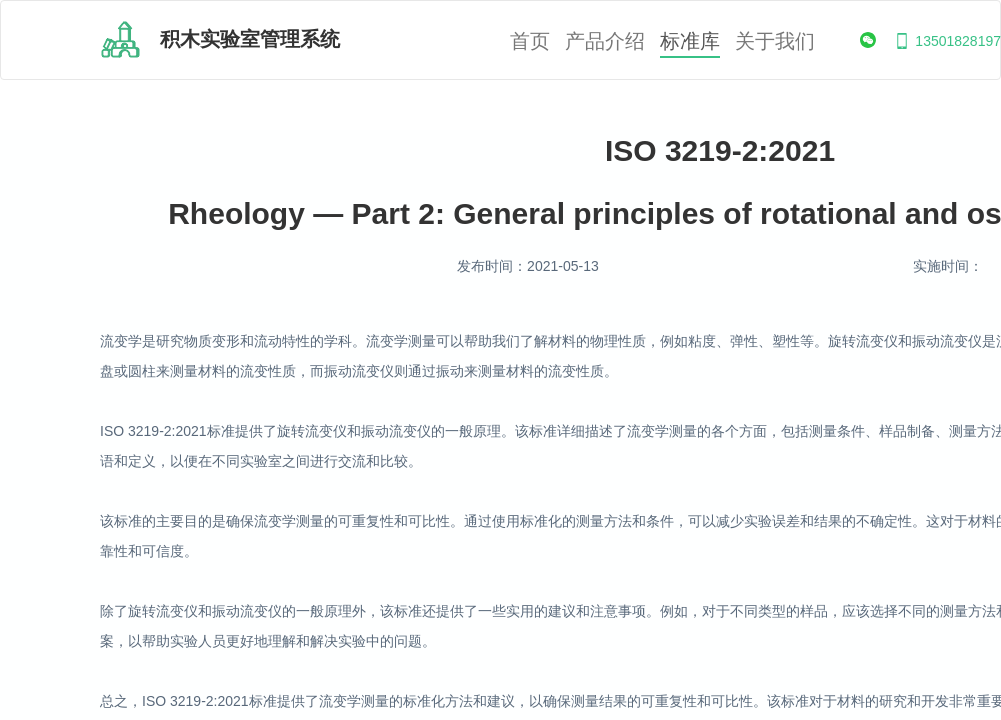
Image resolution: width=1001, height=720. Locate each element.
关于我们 (775, 41)
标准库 (690, 41)
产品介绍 (605, 41)
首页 (530, 41)
